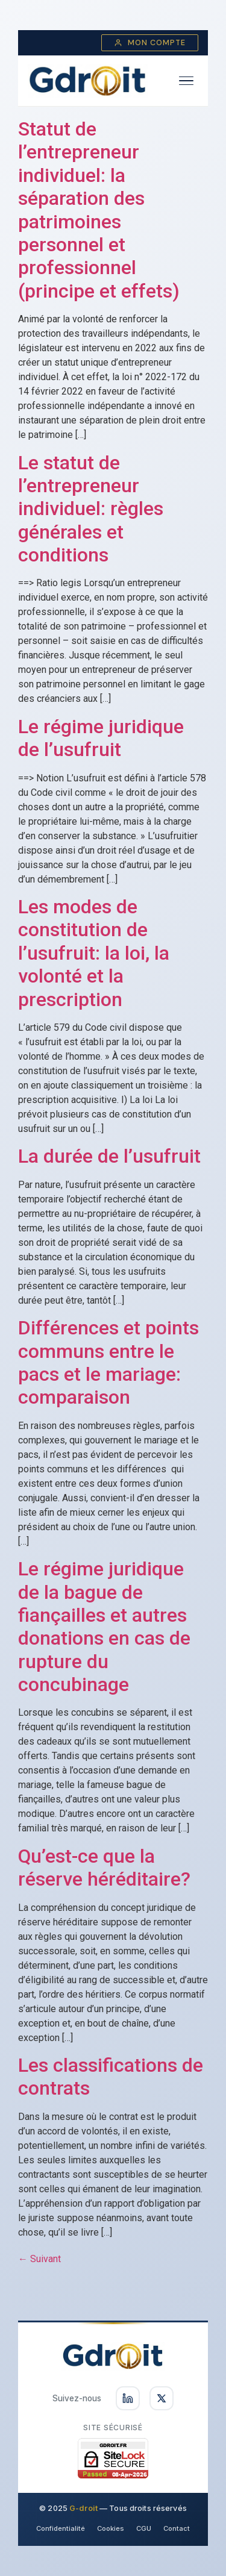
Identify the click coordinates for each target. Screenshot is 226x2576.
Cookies (110, 2528)
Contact (176, 2528)
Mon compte (150, 43)
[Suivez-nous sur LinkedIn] (128, 2398)
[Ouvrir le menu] (186, 81)
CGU (143, 2528)
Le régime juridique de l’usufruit (101, 738)
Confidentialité (60, 2528)
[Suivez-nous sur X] (161, 2398)
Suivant (39, 2259)
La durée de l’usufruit (109, 1156)
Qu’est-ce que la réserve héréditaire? (104, 1867)
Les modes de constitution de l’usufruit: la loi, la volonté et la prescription (93, 953)
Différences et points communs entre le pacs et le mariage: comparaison (108, 1362)
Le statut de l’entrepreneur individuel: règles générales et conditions (90, 509)
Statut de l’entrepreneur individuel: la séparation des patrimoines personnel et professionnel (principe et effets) (99, 209)
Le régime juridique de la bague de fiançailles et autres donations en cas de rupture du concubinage (104, 1626)
